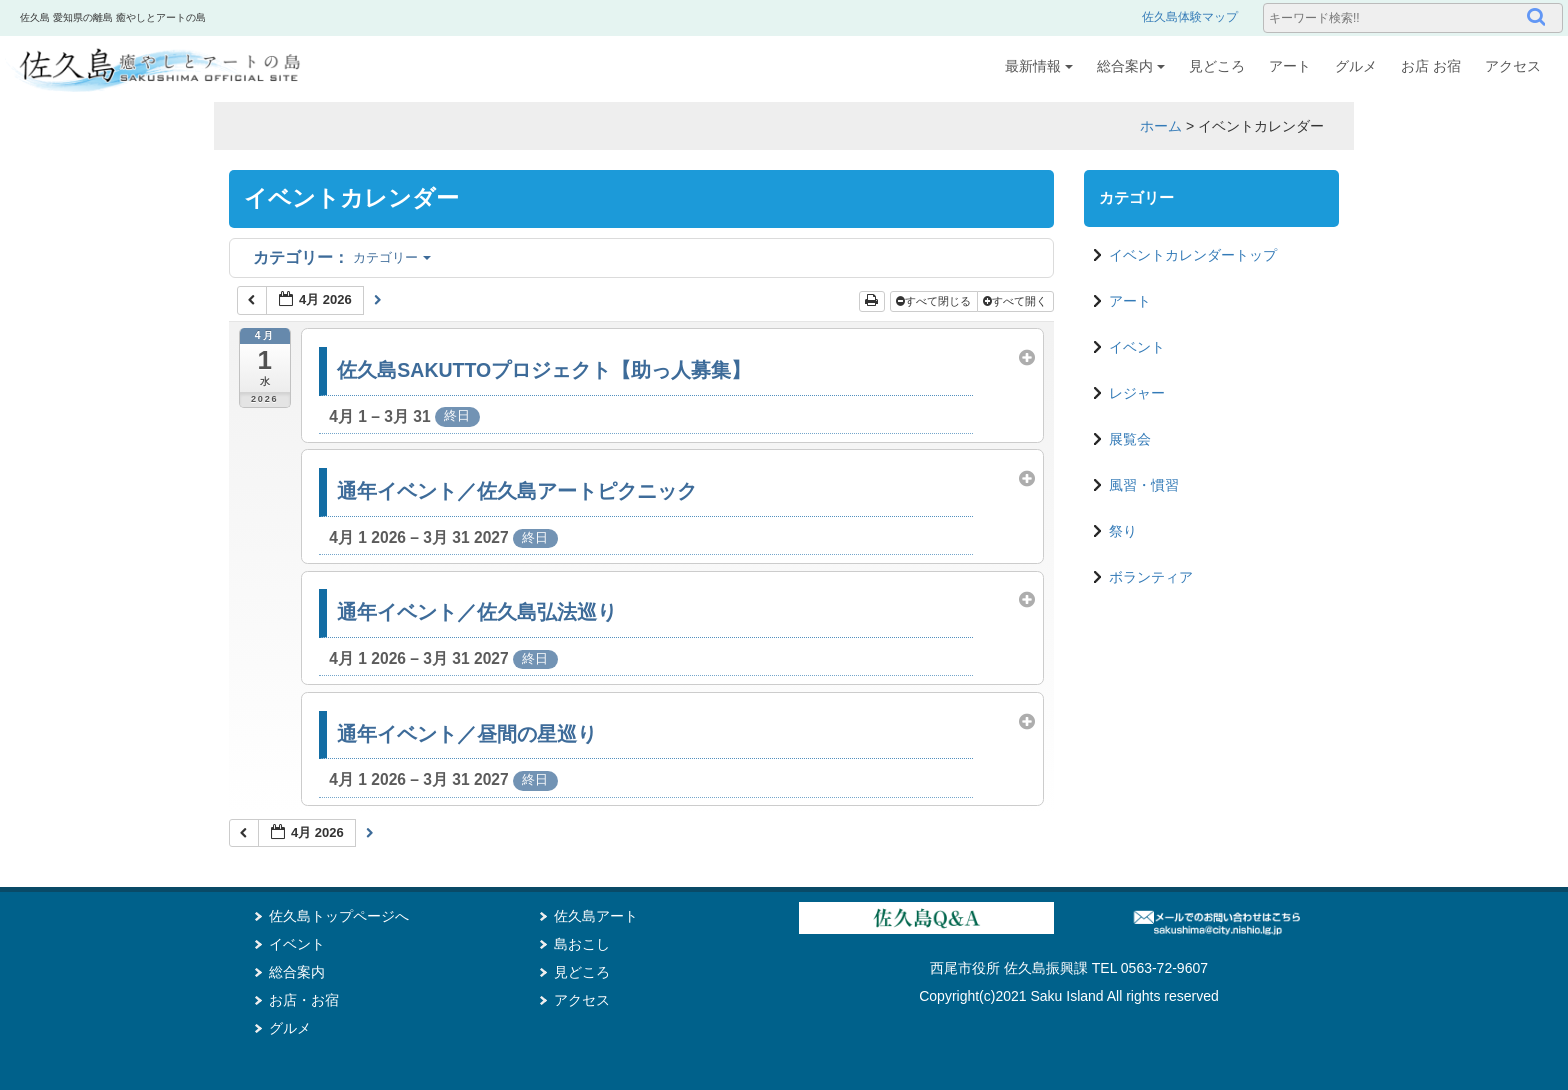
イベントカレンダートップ (1193, 255)
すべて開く (1016, 301)
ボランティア (1151, 577)
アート (1290, 66)
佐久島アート (596, 916)
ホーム (1161, 126)
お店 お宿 (1431, 66)
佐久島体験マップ (1190, 17)
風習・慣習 (1144, 485)
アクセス (1513, 66)
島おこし (582, 944)
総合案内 (1131, 66)
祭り (1123, 531)
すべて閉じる (935, 301)
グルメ (1356, 66)
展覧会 (1130, 439)
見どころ (1217, 66)
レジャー (1137, 393)
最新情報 (1039, 66)
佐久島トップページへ (339, 916)
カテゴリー (342, 257)
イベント (1137, 347)
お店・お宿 (304, 1000)
